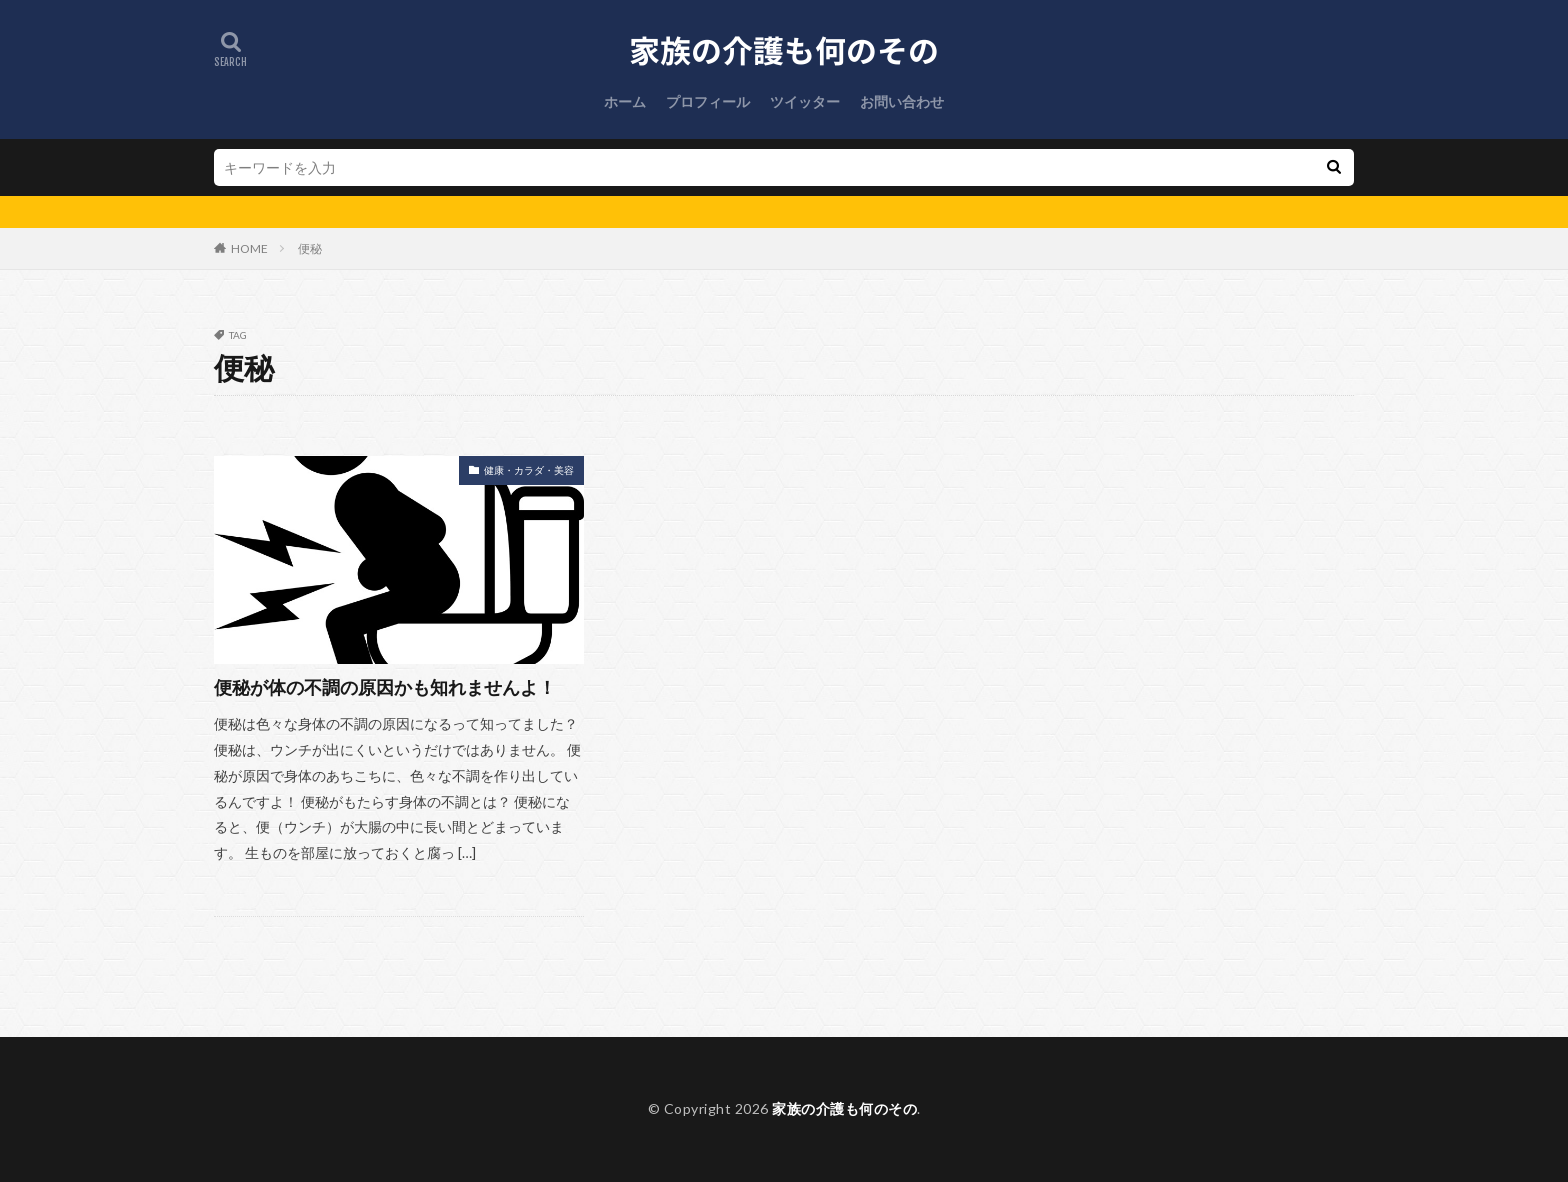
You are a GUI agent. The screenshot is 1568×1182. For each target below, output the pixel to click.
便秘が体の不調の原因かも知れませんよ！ (385, 687)
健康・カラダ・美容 (529, 470)
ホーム (625, 101)
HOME (249, 248)
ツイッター (805, 101)
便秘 (310, 248)
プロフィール (708, 101)
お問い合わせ (902, 101)
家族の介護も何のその (844, 1108)
